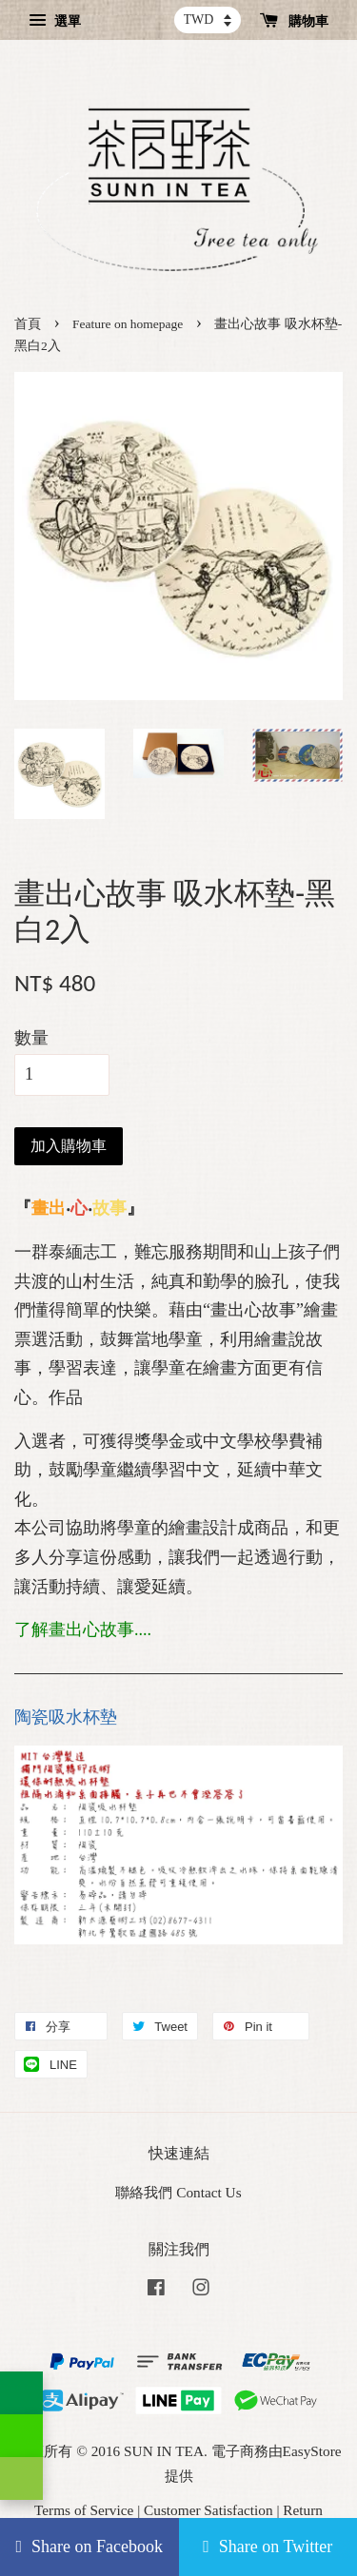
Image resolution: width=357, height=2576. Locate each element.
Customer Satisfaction (208, 2510)
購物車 (294, 21)
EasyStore (312, 2451)
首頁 (27, 324)
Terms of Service (83, 2510)
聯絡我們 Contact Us (178, 2192)
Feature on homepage (127, 324)
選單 (55, 21)
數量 (31, 1037)
